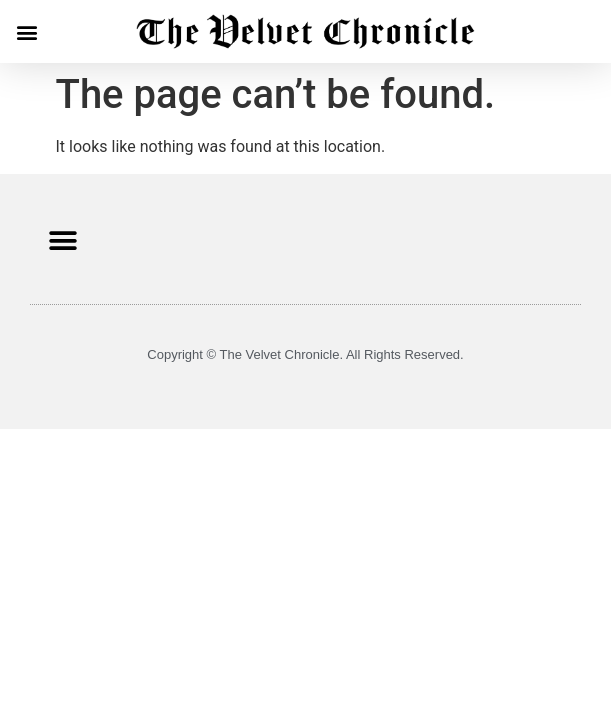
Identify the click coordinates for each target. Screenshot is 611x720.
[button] (26, 31)
